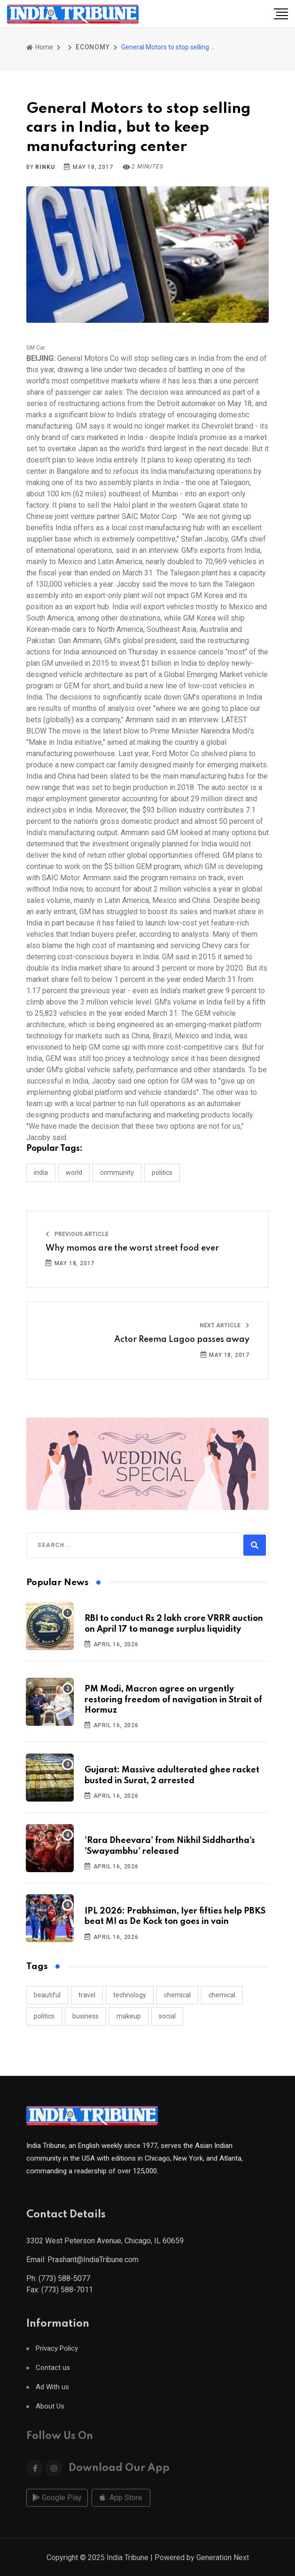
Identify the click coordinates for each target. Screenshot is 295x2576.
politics (44, 2016)
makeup (128, 2016)
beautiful (47, 1995)
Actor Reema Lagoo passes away (181, 1339)
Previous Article (77, 1234)
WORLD (74, 1172)
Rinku (44, 167)
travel (86, 1995)
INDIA (41, 1172)
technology (129, 1995)
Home (39, 47)
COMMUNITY (117, 1172)
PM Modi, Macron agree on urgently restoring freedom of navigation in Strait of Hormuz (173, 1700)
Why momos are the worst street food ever (132, 1248)
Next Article (224, 1325)
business (85, 2016)
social (167, 2016)
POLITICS (162, 1172)
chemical (177, 1995)
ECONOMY (93, 47)
